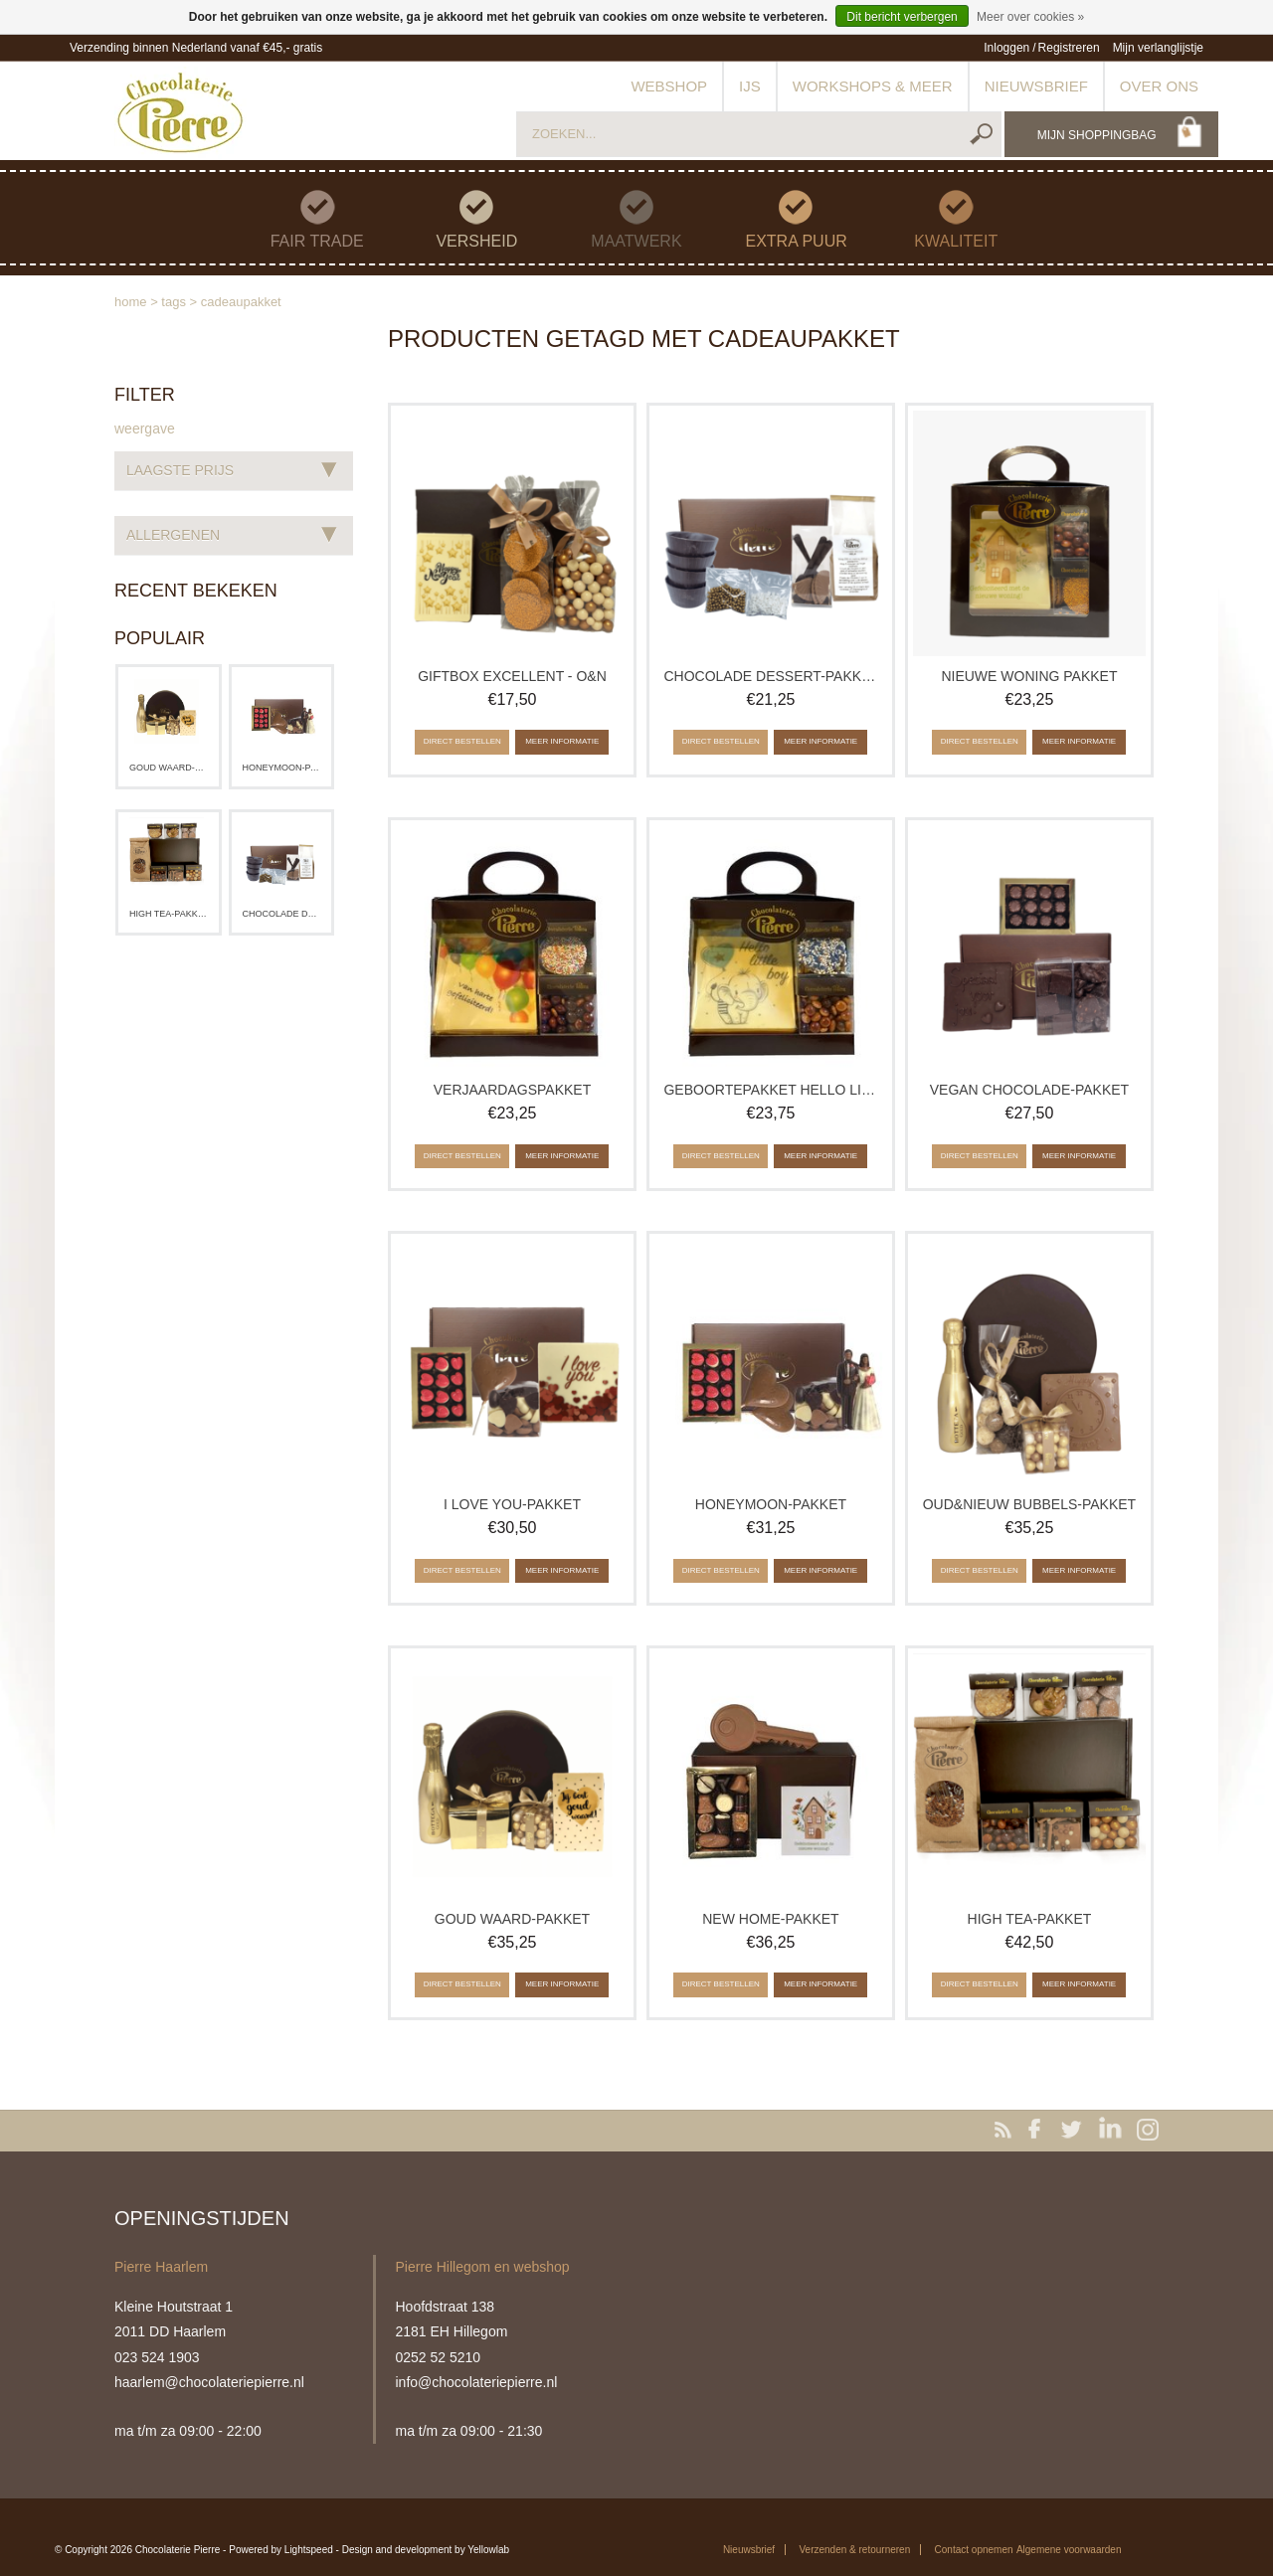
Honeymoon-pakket (282, 768)
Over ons (1159, 86)
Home (130, 301)
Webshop (669, 86)
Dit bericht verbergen (901, 17)
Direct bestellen (462, 741)
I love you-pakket (512, 1504)
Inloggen (1006, 48)
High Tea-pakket (168, 914)
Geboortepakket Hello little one (770, 1090)
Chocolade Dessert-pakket (282, 914)
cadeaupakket (241, 301)
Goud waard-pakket (168, 768)
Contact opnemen (974, 2549)
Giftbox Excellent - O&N (512, 676)
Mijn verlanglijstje (1158, 48)
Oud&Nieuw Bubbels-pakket (1029, 1504)
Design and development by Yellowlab (425, 2549)
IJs (750, 86)
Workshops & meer (873, 86)
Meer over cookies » (1030, 17)
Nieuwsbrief (1036, 86)
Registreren (1069, 48)
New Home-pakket (770, 1919)
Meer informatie (562, 741)
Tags (173, 301)
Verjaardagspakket (512, 1090)
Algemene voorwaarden (1069, 2549)
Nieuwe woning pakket (1029, 676)
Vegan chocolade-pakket (1029, 1090)
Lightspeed (308, 2549)
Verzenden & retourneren (854, 2549)
